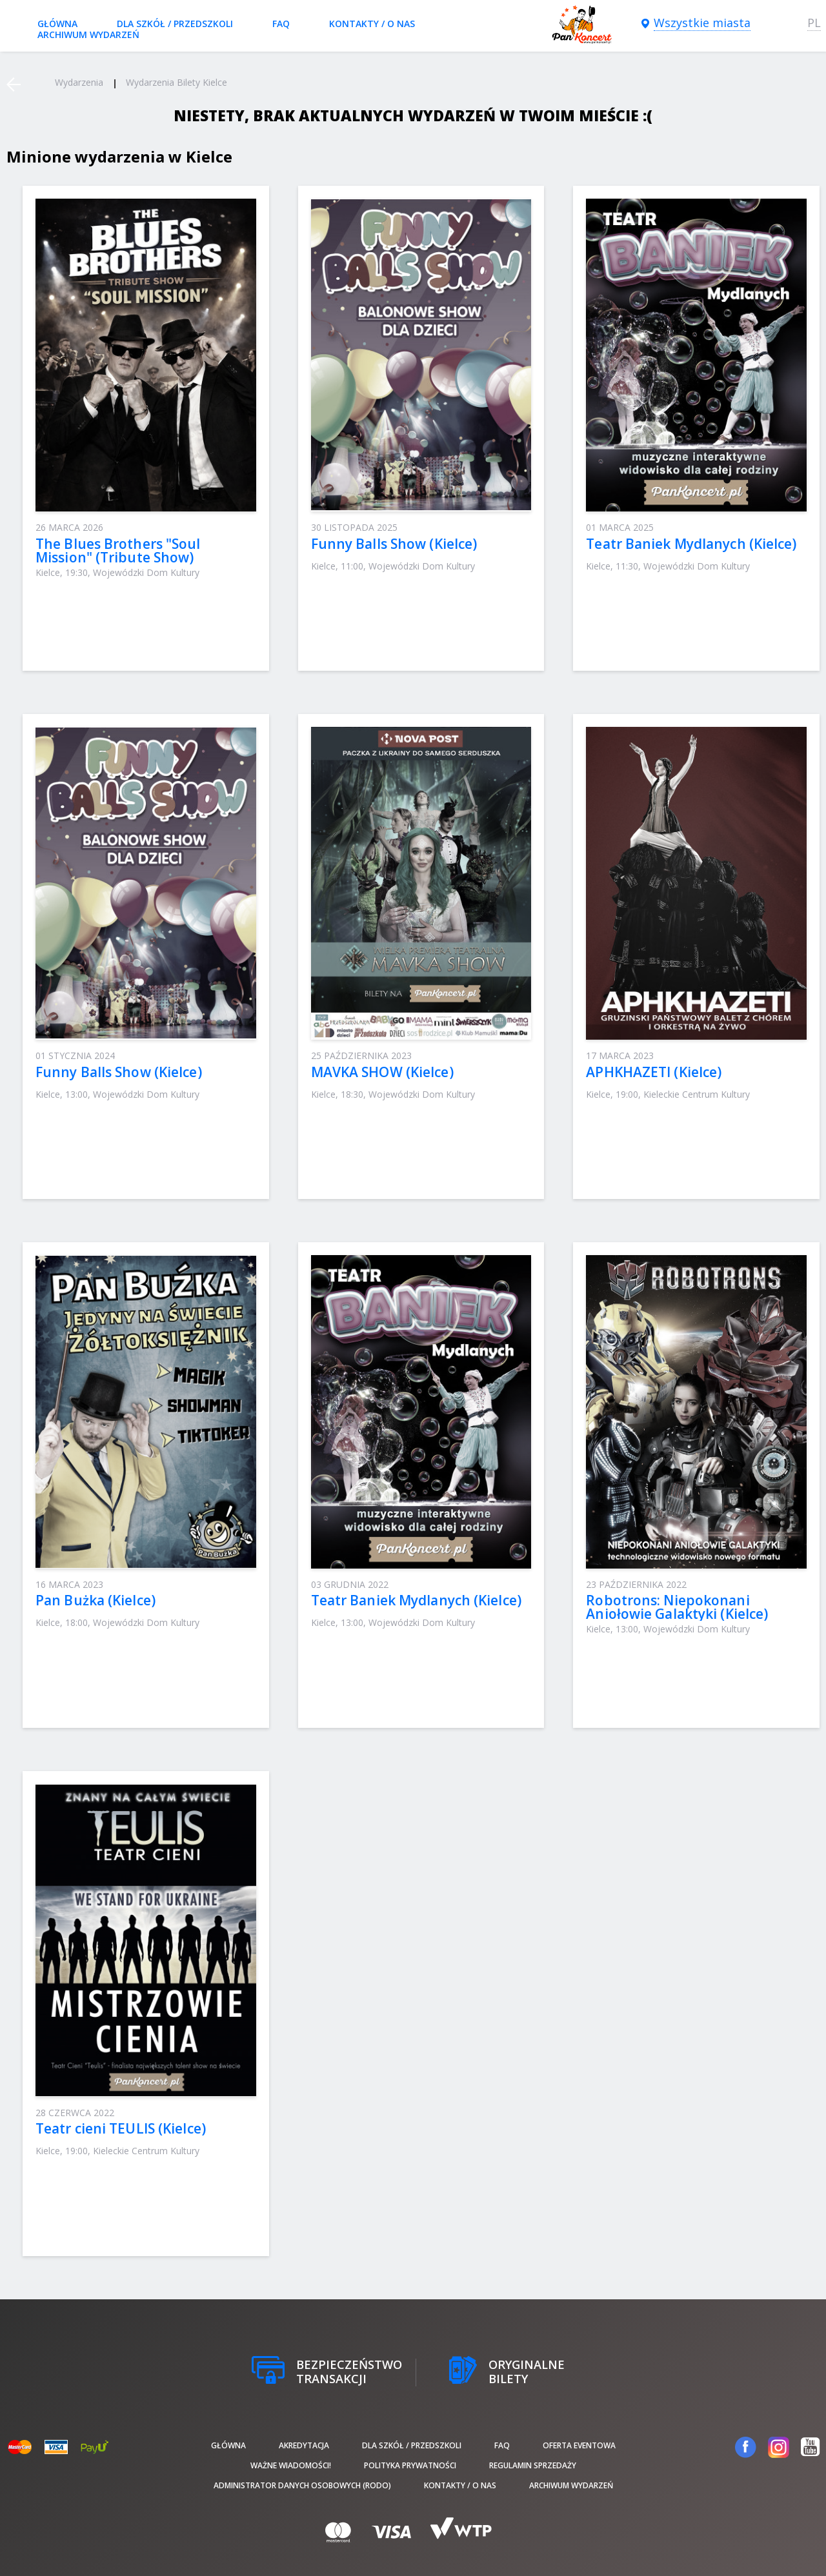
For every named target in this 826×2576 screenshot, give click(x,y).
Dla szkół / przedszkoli (175, 23)
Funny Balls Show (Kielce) (394, 544)
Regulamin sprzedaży (532, 2465)
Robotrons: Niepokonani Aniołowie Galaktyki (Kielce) (677, 1607)
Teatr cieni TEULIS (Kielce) (120, 2128)
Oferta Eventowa (579, 2445)
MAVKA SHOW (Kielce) (382, 1072)
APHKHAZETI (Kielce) (653, 1072)
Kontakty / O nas (372, 23)
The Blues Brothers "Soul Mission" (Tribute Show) (118, 550)
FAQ (281, 23)
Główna (57, 23)
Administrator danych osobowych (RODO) (302, 2485)
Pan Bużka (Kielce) (95, 1600)
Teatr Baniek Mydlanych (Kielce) (691, 544)
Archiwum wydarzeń (88, 34)
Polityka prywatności (410, 2465)
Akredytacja (304, 2445)
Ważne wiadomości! (290, 2465)
